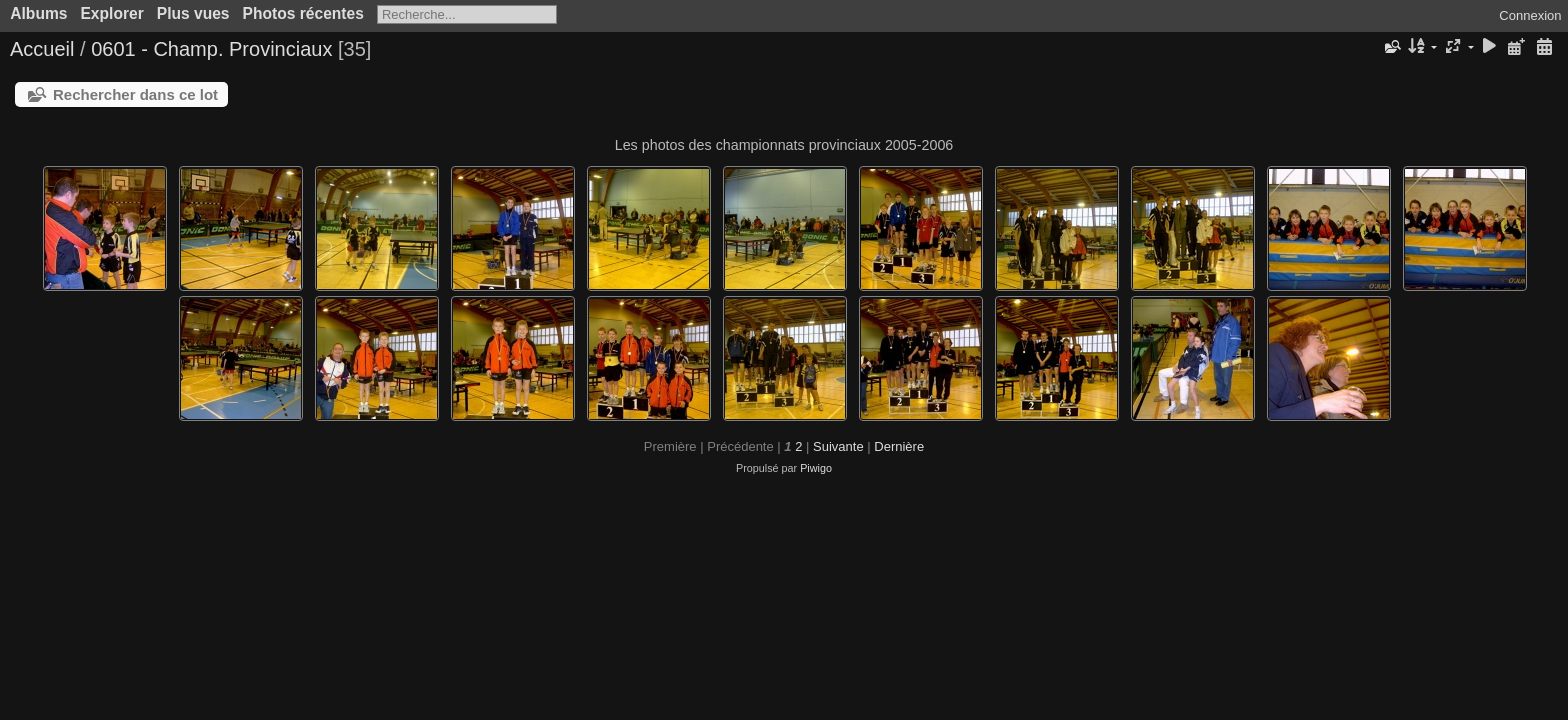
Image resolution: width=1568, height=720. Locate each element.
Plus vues (193, 13)
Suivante (838, 446)
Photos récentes (303, 13)
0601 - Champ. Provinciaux (211, 49)
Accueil (42, 49)
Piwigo (816, 468)
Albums (38, 13)
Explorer (111, 13)
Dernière (899, 446)
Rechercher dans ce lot (135, 94)
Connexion (1530, 15)
